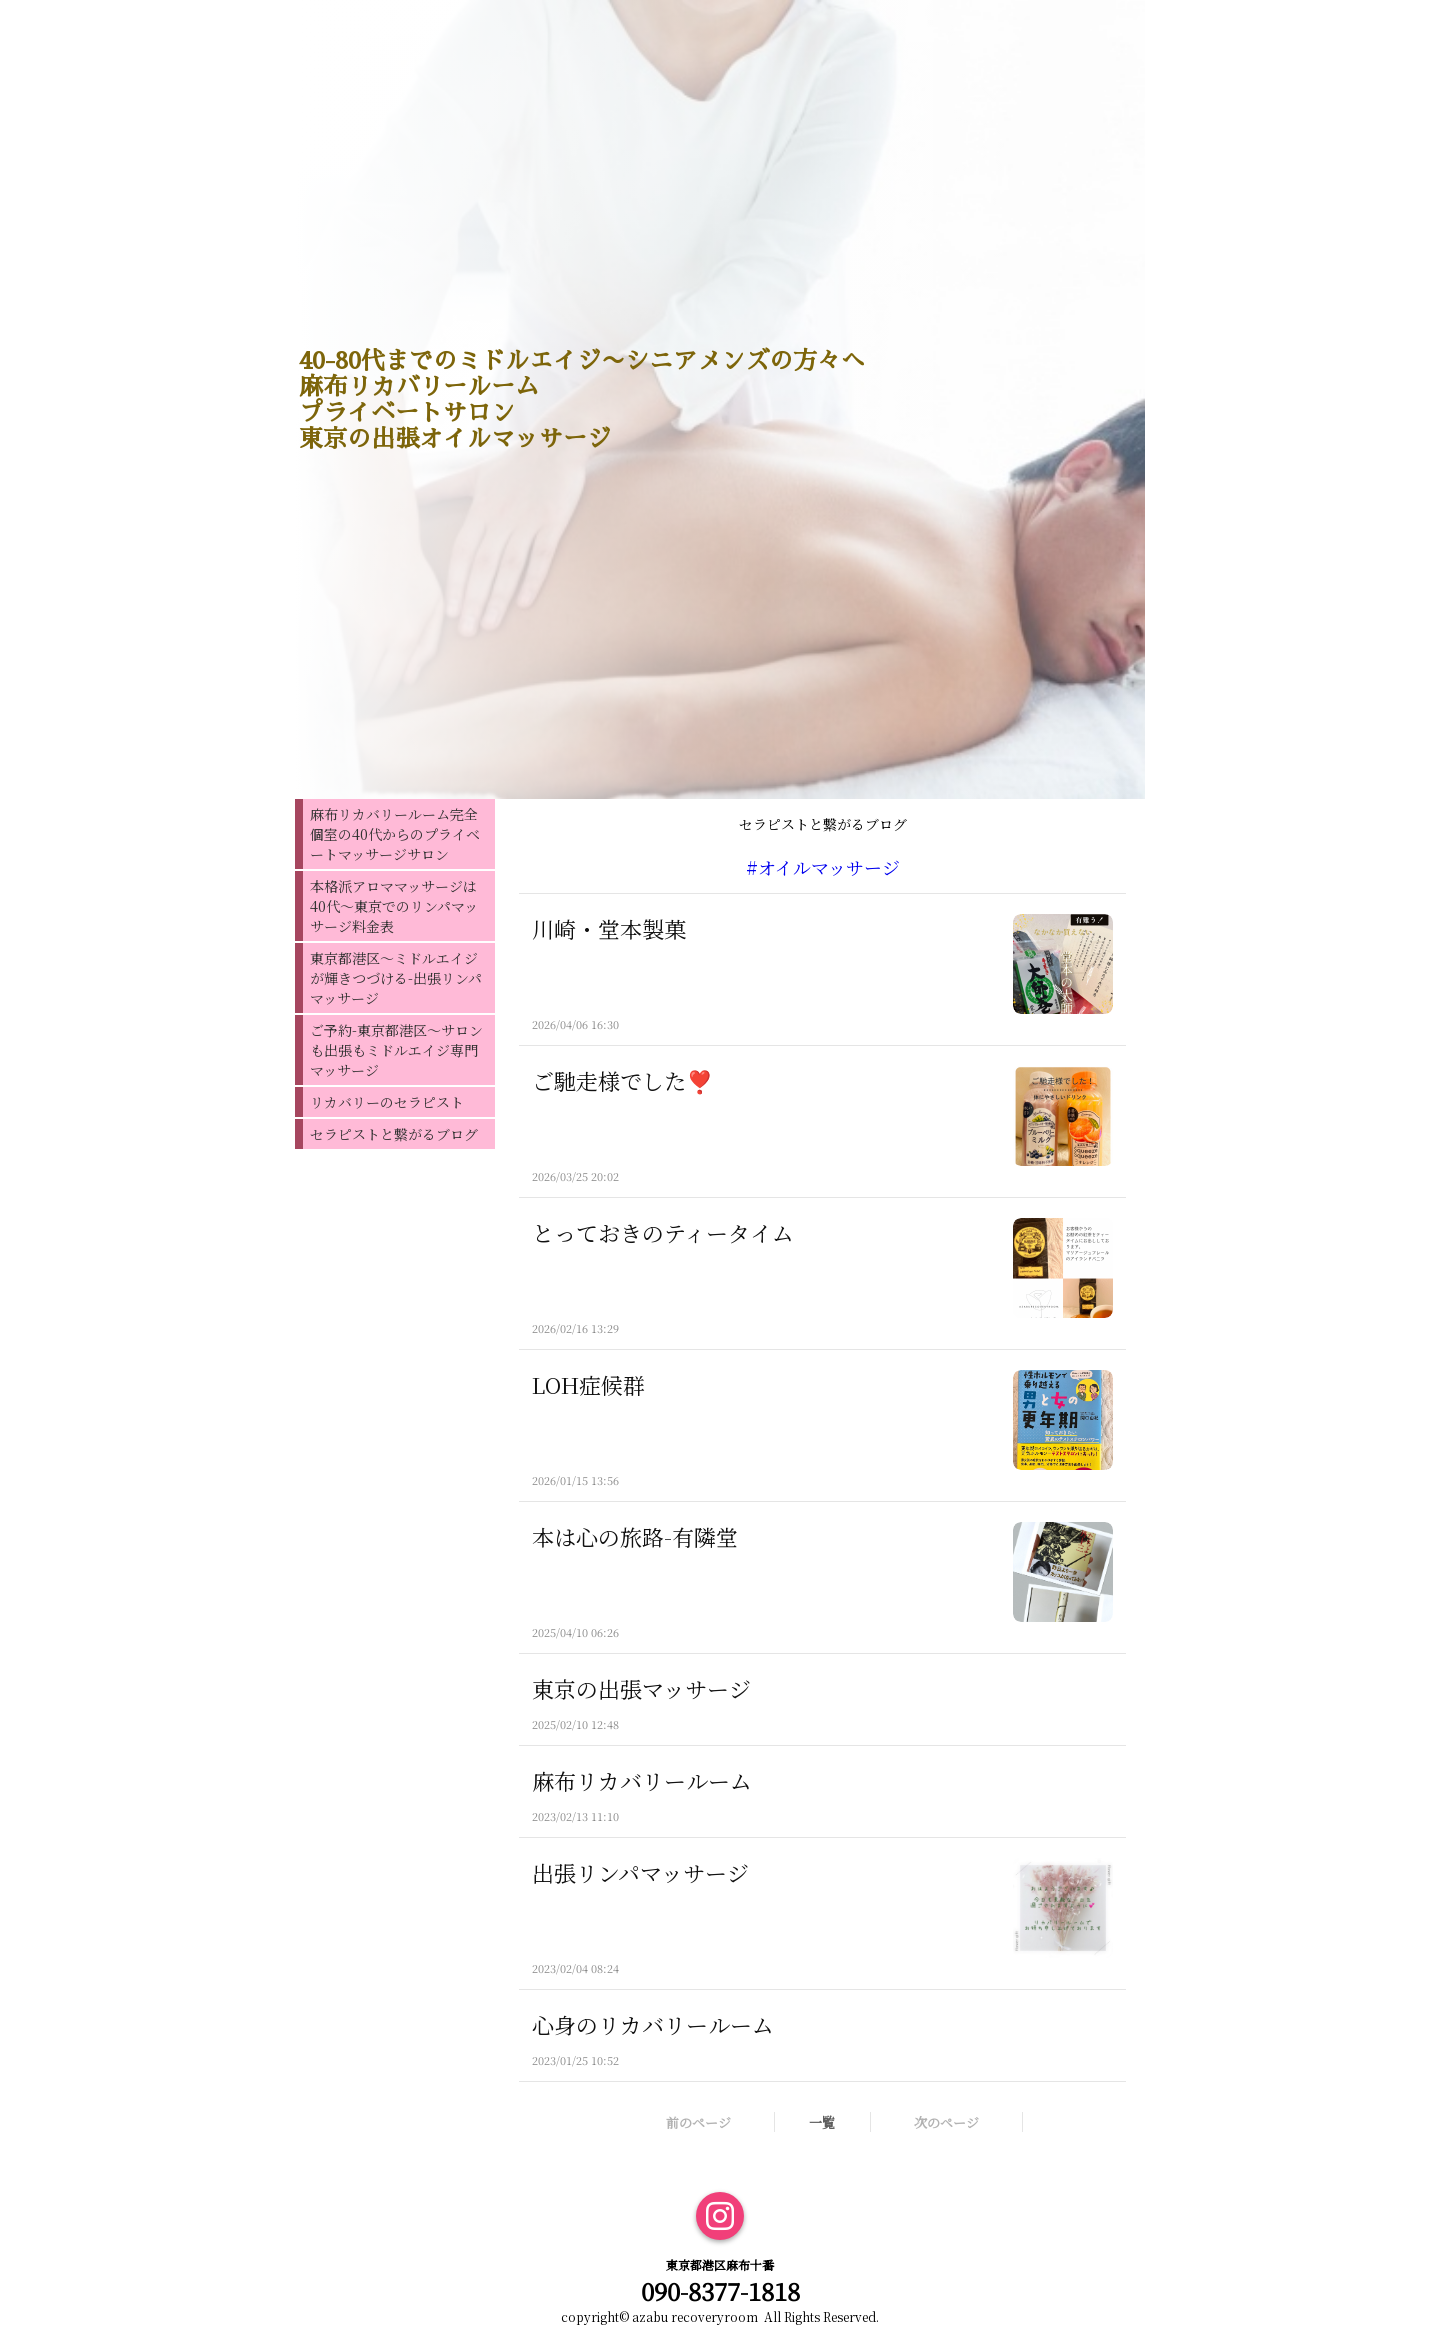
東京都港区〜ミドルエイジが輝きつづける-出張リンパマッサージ (396, 978)
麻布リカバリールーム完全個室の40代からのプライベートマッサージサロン (395, 834)
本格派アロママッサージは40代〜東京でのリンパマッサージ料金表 (394, 906)
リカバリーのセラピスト (387, 1102)
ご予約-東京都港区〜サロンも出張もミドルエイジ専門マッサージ (396, 1050)
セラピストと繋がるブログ (394, 1134)
